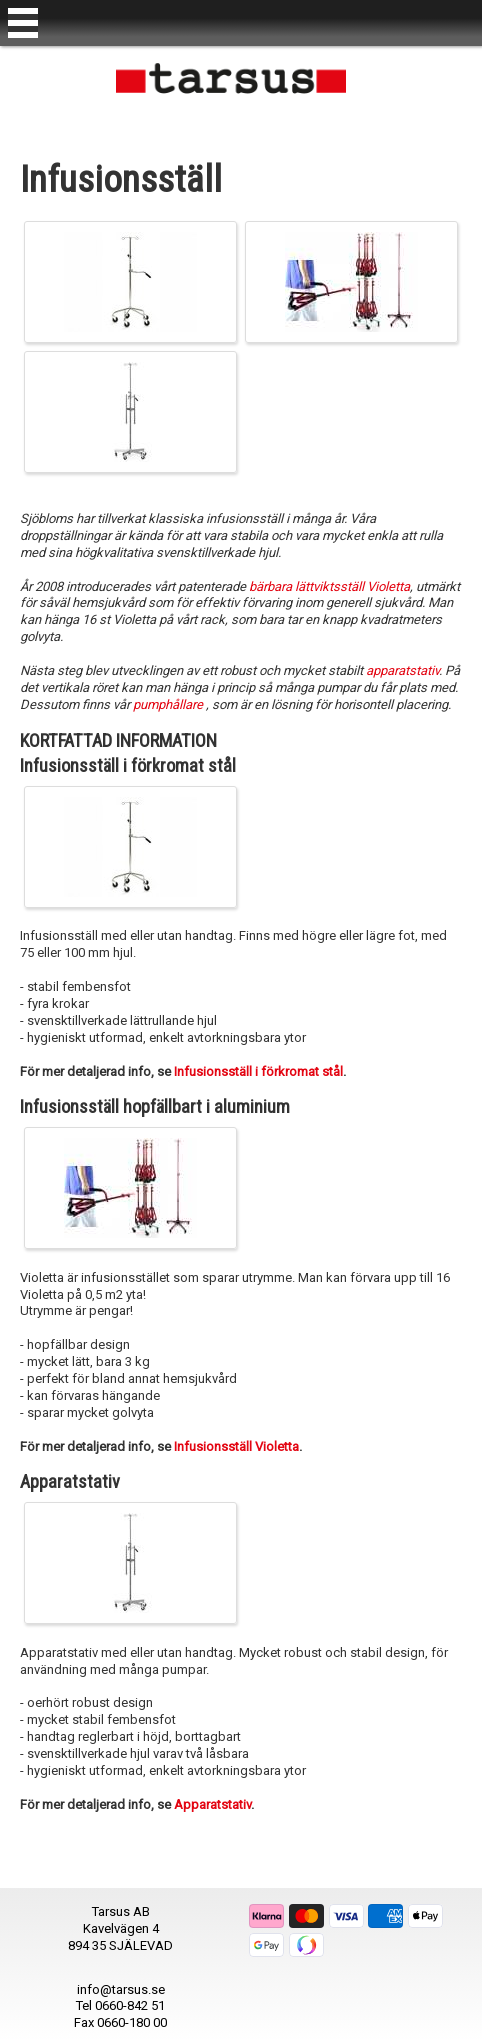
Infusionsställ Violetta (236, 1446)
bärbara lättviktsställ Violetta (329, 586)
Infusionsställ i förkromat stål (258, 1071)
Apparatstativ (212, 1804)
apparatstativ (402, 670)
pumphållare (169, 704)
